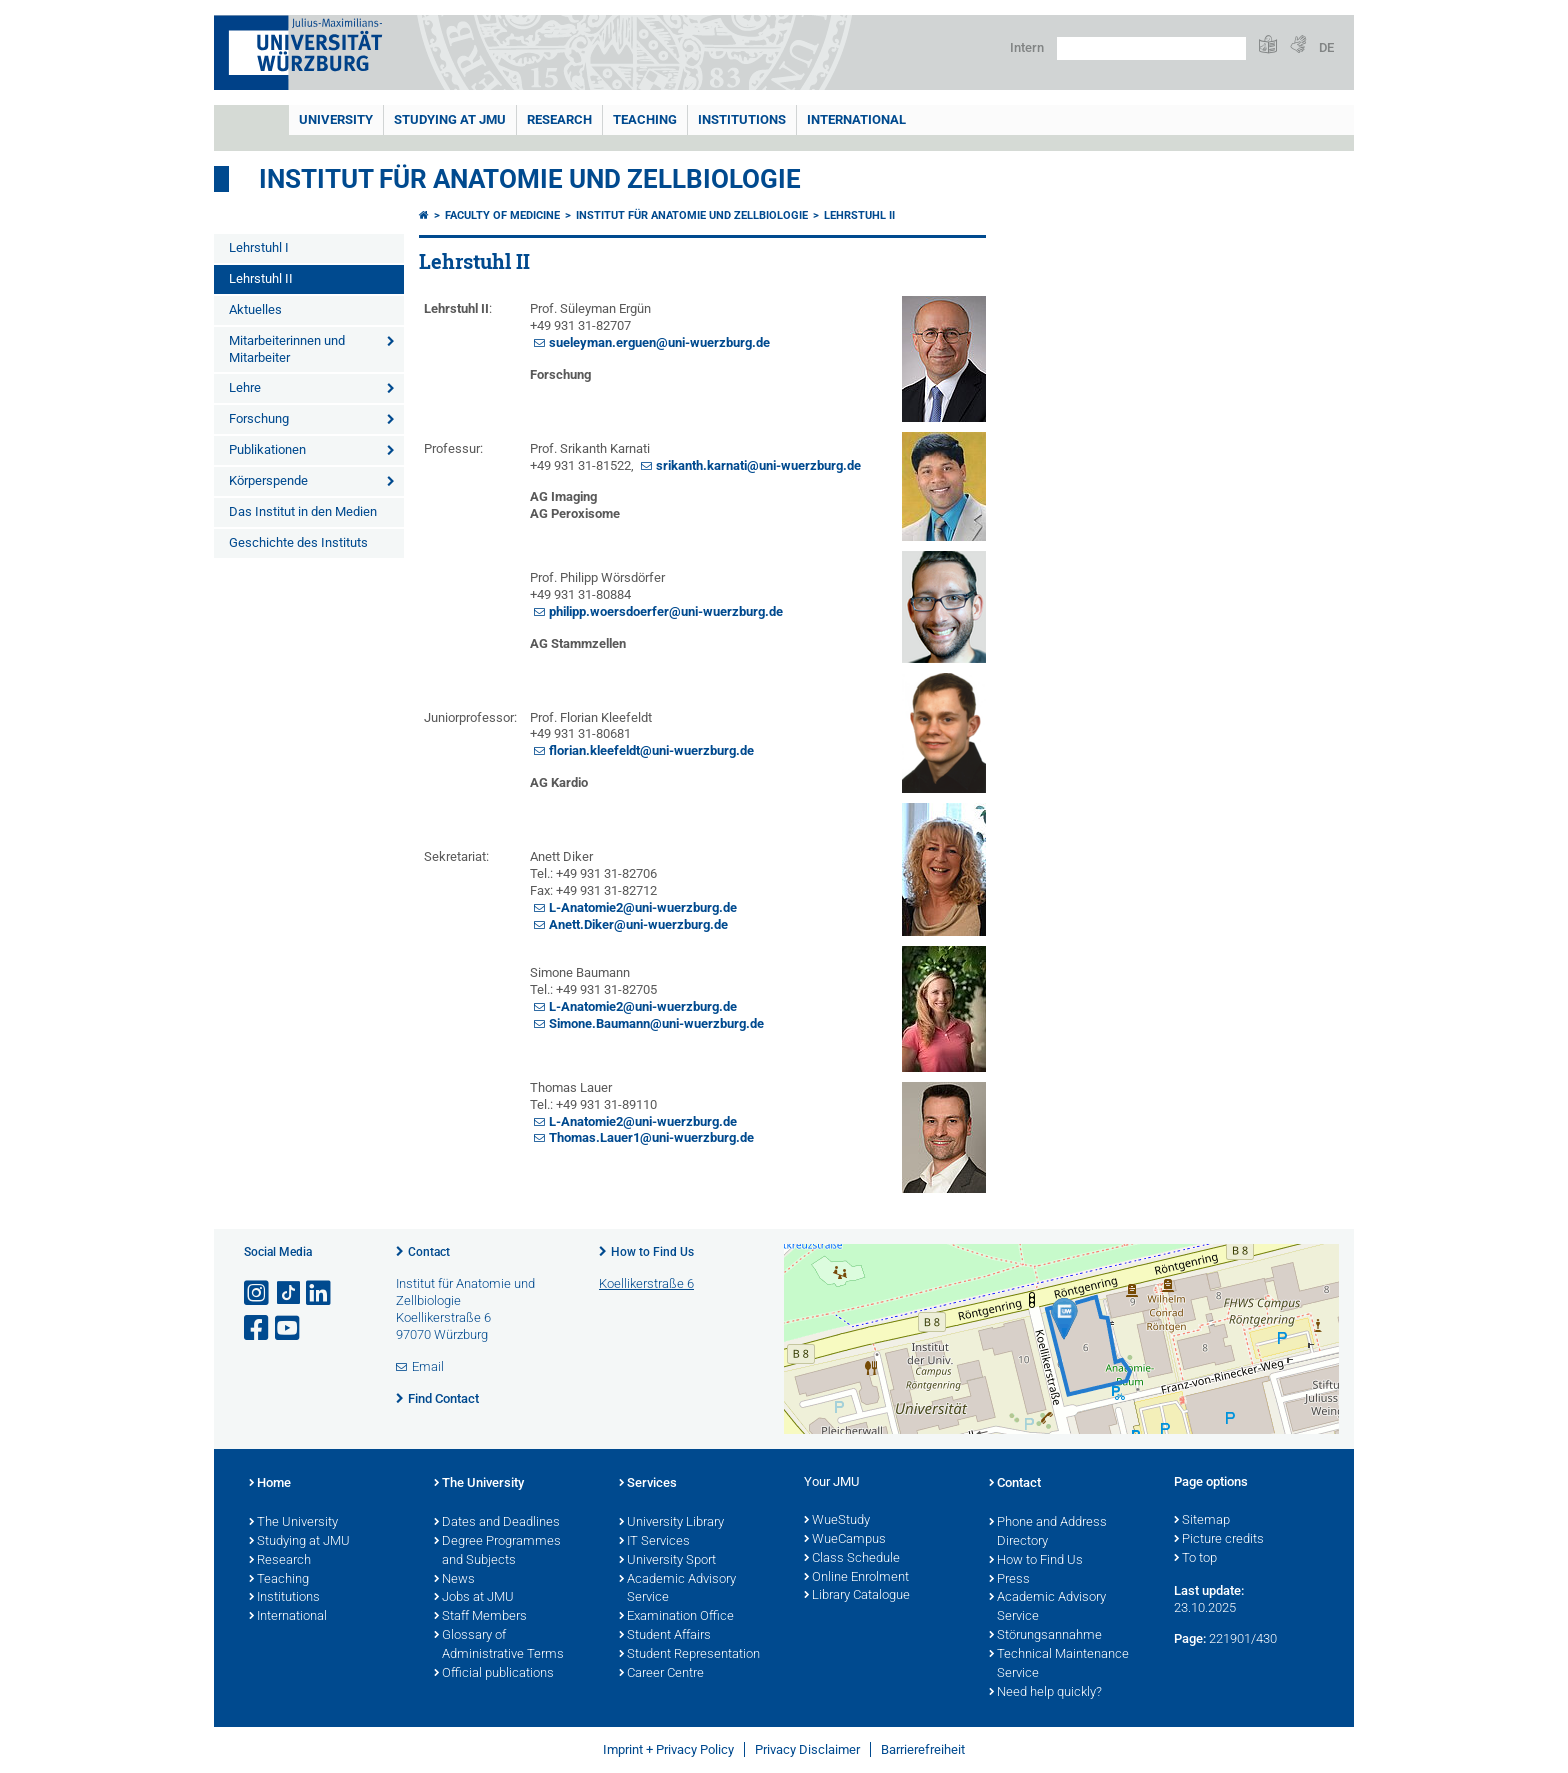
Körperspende (268, 480)
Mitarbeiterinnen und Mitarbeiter (287, 349)
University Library (671, 1523)
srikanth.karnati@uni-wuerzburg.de (758, 465)
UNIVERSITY (336, 119)
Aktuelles (255, 309)
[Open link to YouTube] (289, 1328)
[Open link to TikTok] (289, 1293)
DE (1326, 47)
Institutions (284, 1598)
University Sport (667, 1561)
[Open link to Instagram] (258, 1293)
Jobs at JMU (474, 1598)
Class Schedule (852, 1559)
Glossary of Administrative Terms (499, 1645)
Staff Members (480, 1617)
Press (1009, 1580)
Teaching (645, 119)
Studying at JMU (299, 1542)
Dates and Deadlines (497, 1523)
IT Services (654, 1542)
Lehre (245, 387)
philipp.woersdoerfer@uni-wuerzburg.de (666, 611)
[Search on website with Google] (1151, 48)
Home (270, 1484)
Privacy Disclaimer (807, 1749)
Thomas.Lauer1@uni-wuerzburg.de (651, 1137)
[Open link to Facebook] (258, 1328)
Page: (1190, 1638)
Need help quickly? (1045, 1693)
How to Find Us (652, 1252)
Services (648, 1484)
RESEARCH (559, 119)
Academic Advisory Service (677, 1589)
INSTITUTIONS (742, 119)
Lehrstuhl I (259, 247)
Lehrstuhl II (261, 278)
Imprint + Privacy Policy (668, 1749)
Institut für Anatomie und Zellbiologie (530, 179)
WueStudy (837, 1521)
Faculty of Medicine (502, 215)
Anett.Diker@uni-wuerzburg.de (638, 924)
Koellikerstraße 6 (646, 1283)
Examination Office (676, 1617)
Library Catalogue (857, 1596)
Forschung (259, 418)
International (856, 119)
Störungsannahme (1045, 1636)
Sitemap (1202, 1521)
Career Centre (661, 1674)
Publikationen (267, 449)
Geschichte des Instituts (298, 542)
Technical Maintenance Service (1059, 1664)
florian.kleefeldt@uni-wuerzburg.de (651, 750)
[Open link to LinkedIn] (320, 1293)
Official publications (494, 1674)
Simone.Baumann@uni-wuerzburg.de (656, 1023)
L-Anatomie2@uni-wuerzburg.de (643, 907)
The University (293, 1523)
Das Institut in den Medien (303, 511)
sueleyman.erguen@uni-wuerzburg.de (659, 342)
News (454, 1580)
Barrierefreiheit (923, 1749)
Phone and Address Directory (1048, 1532)
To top (1195, 1559)
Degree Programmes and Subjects (497, 1551)
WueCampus (845, 1540)
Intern (1027, 47)
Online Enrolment (856, 1578)
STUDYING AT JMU (450, 119)
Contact (429, 1252)
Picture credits (1219, 1540)
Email (428, 1366)
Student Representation (689, 1655)
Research (280, 1561)
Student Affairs (665, 1636)
